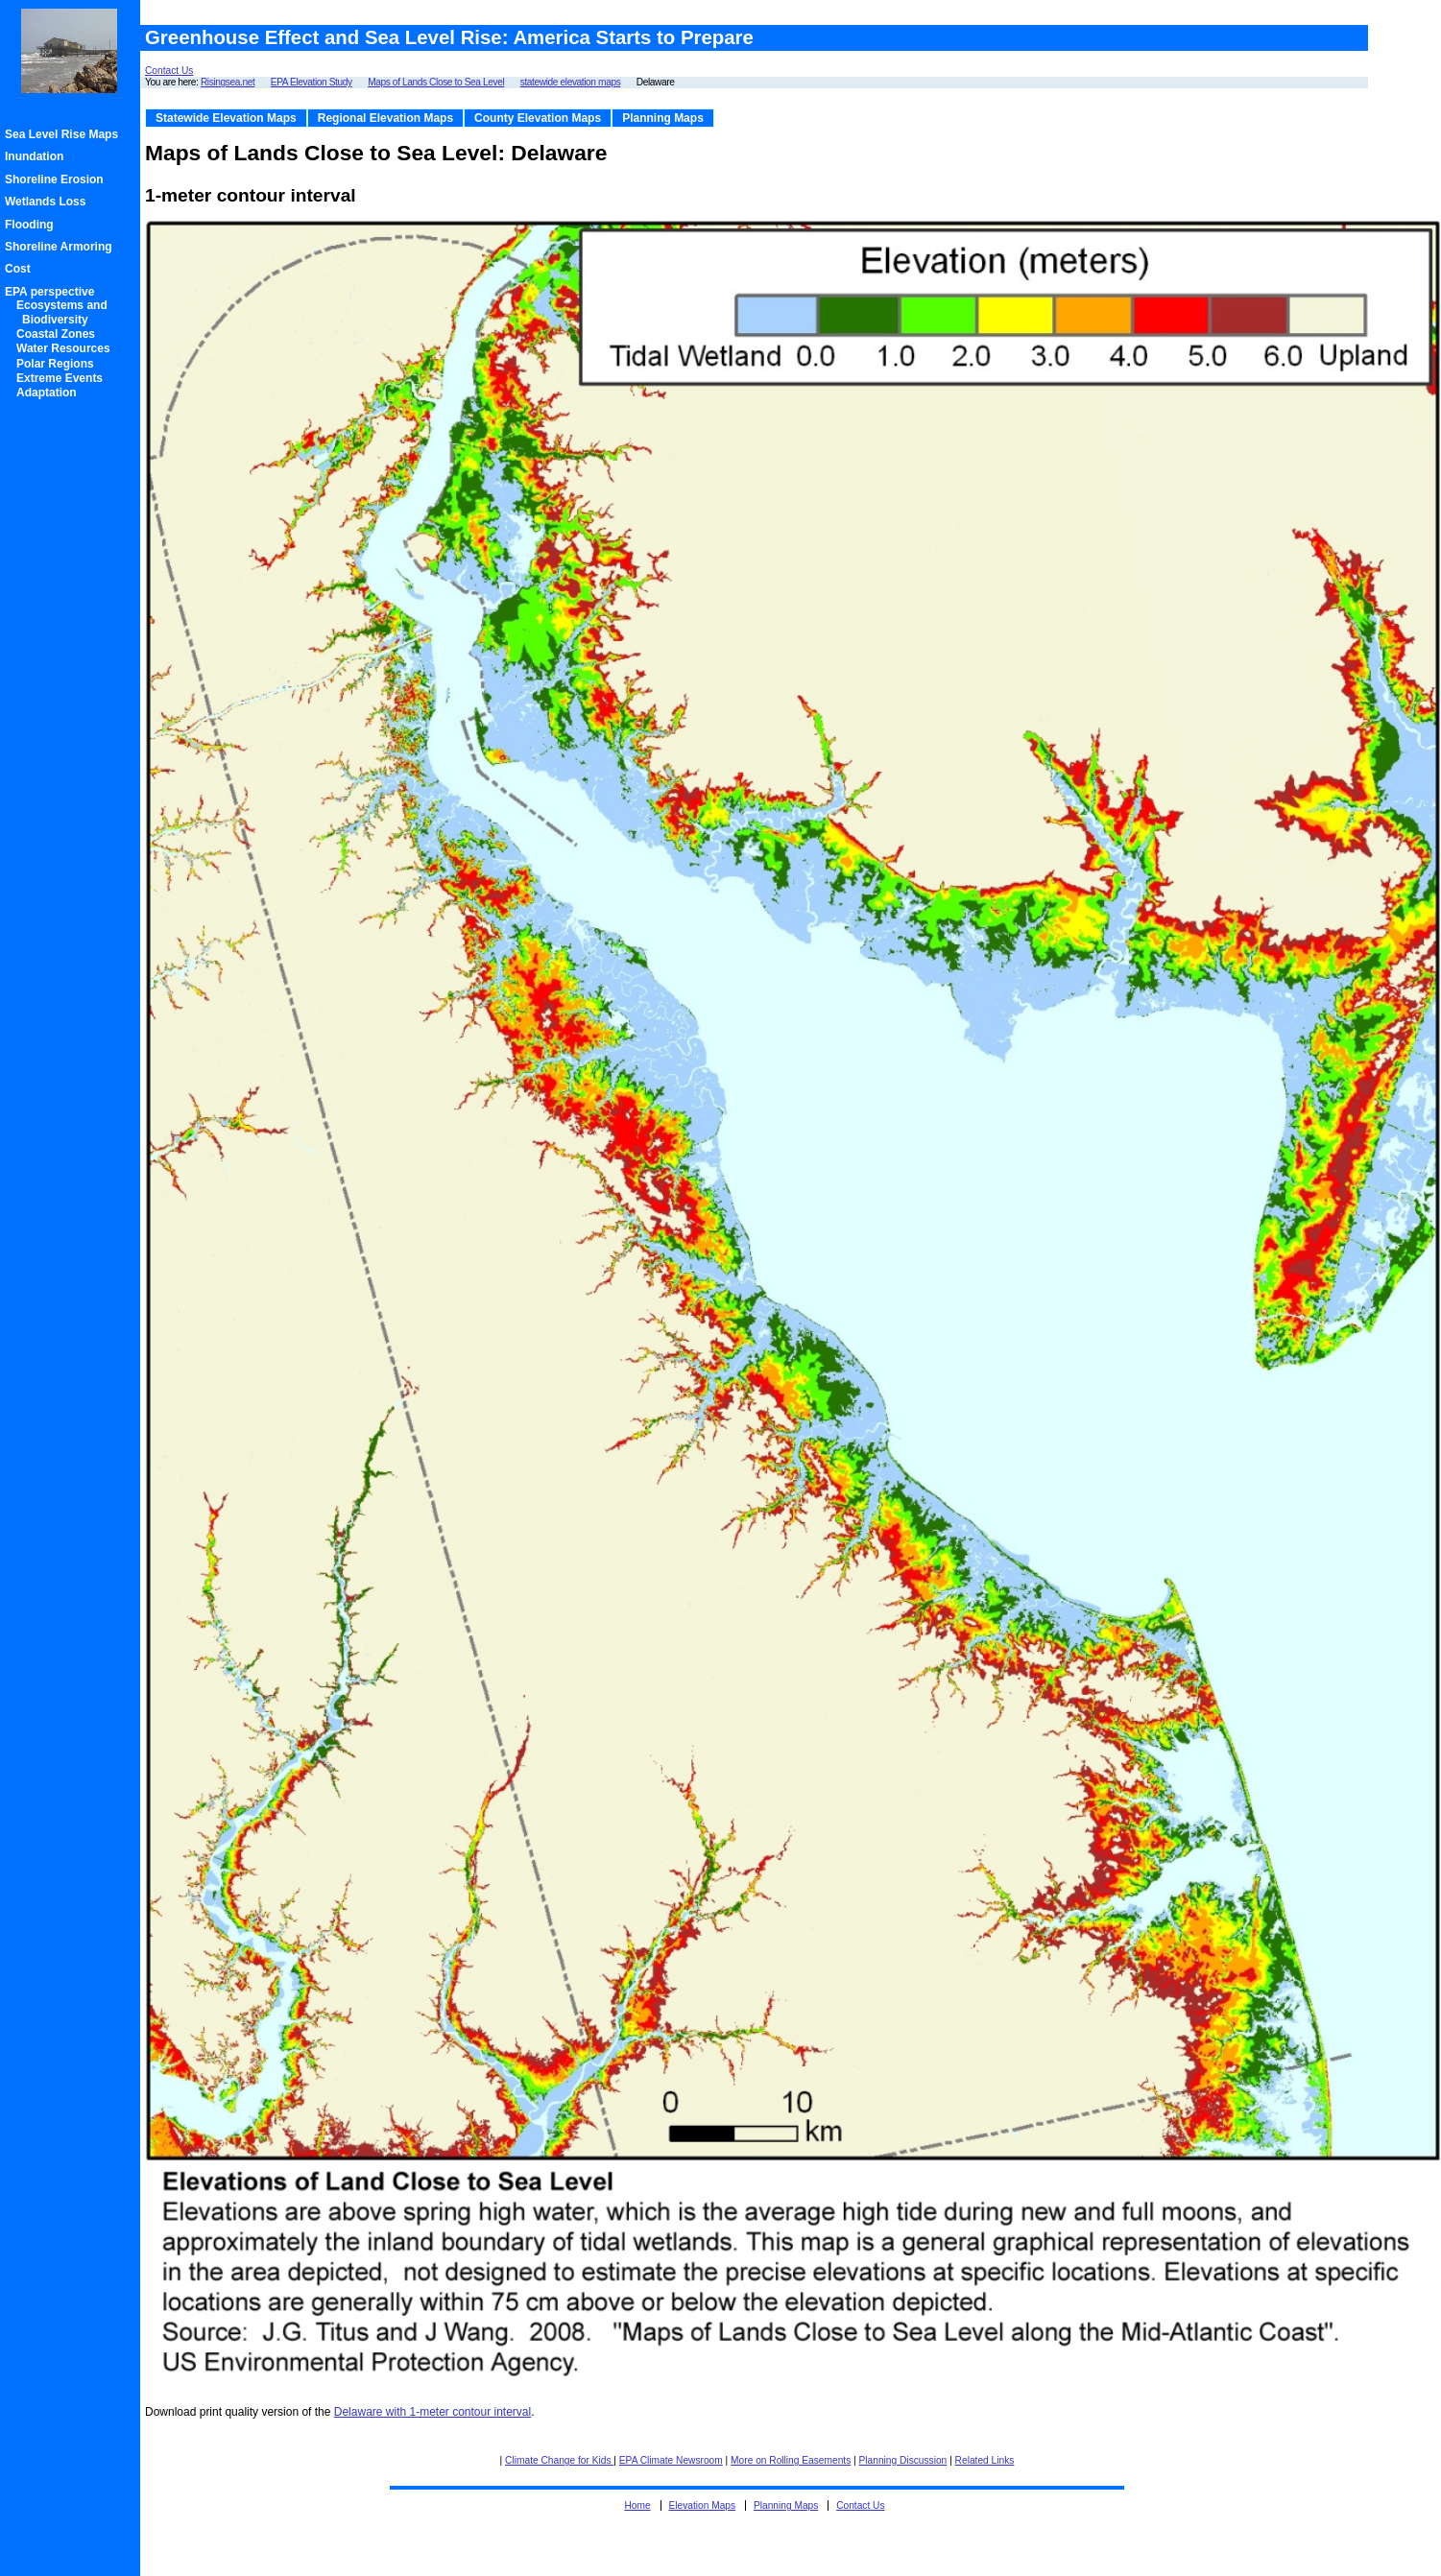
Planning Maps (663, 118)
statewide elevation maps (570, 82)
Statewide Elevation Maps (226, 118)
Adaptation (49, 392)
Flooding (32, 224)
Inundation (37, 156)
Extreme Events (62, 378)
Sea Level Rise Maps (64, 134)
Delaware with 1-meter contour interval (432, 2412)
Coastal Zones (58, 334)
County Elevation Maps (537, 118)
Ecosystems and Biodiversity (65, 311)
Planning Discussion (903, 2460)
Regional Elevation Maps (385, 118)
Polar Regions (58, 363)
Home (637, 2505)
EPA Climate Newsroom (671, 2460)
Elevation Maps (701, 2505)
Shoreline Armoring (61, 246)
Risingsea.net (227, 82)
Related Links (985, 2460)
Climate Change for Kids (559, 2460)
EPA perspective (52, 291)
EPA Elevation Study (311, 82)
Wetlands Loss (48, 201)
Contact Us (169, 70)
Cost (21, 268)
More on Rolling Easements (791, 2460)
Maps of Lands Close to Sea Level (436, 82)
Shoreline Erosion (57, 179)
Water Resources (66, 348)
